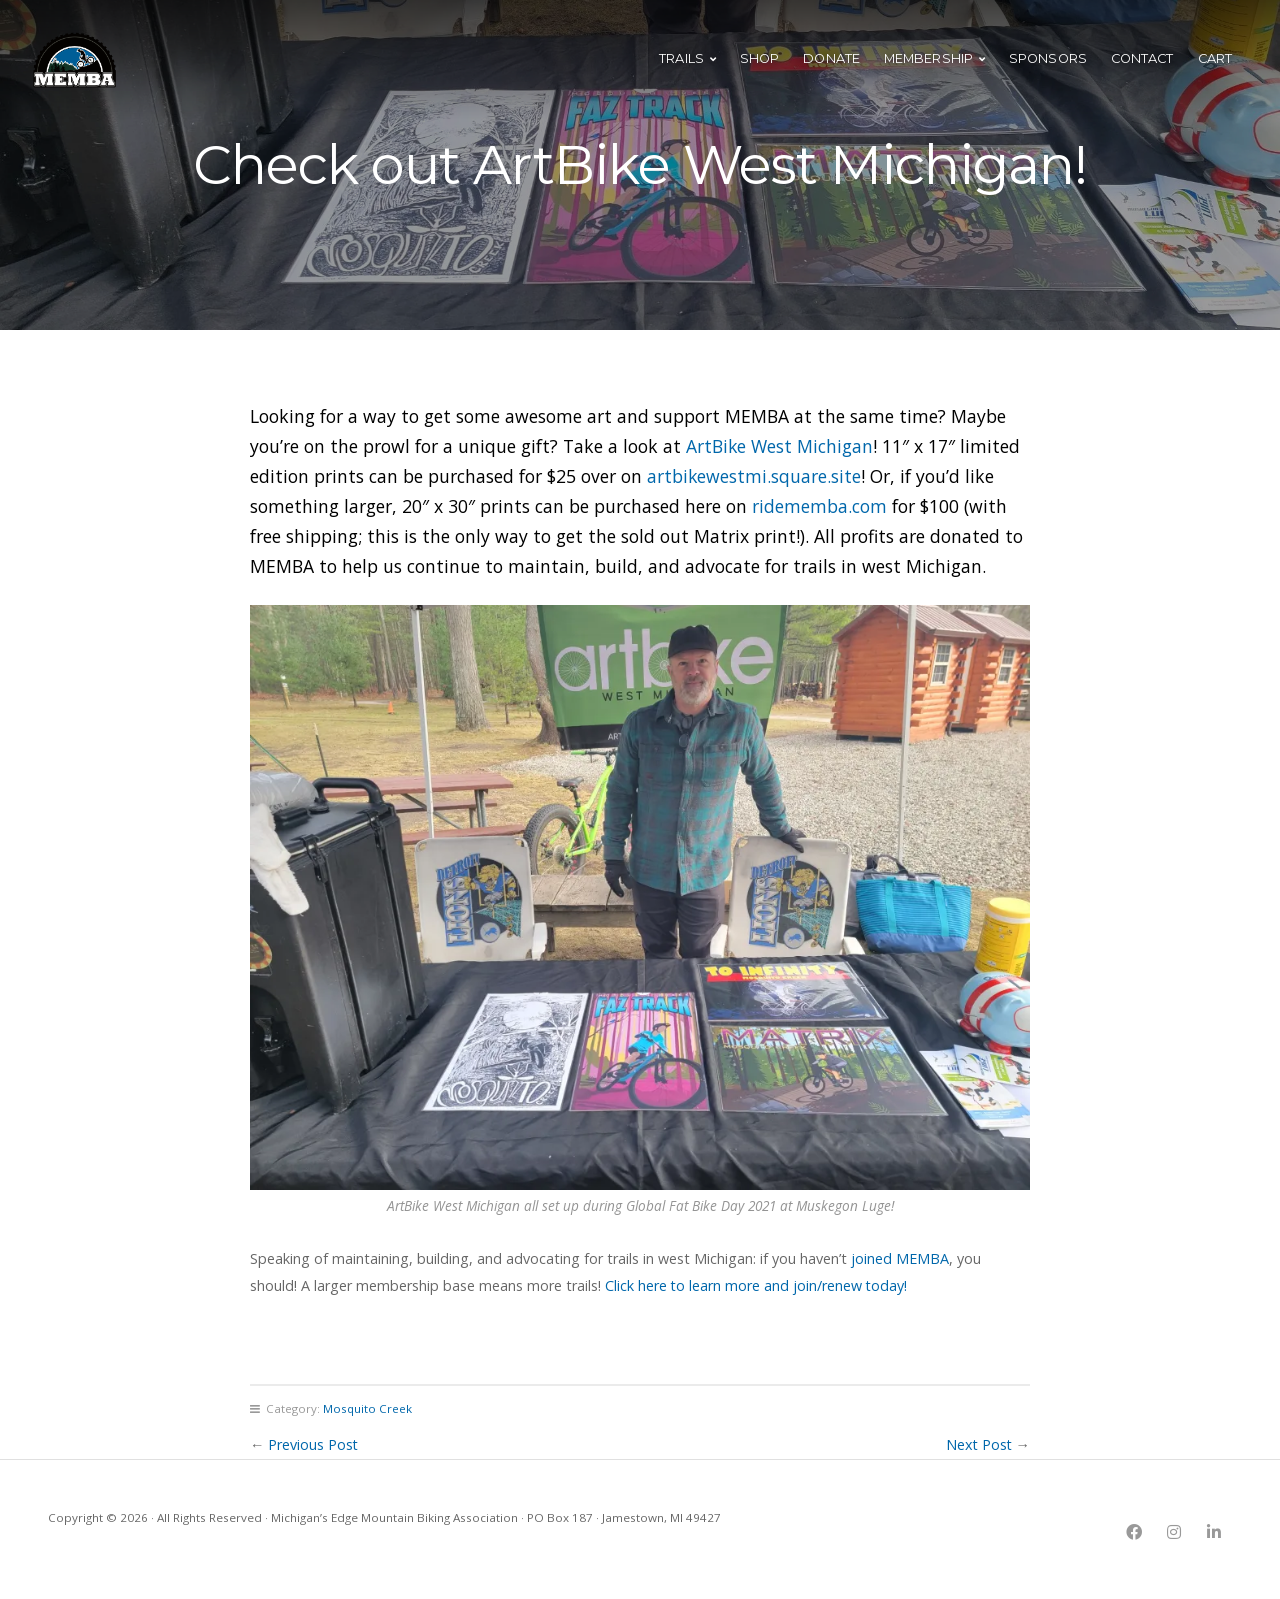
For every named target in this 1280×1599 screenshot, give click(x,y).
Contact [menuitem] (1142, 64)
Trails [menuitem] (681, 64)
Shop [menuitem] (759, 64)
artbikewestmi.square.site (754, 476)
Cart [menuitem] (1215, 64)
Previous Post (313, 1444)
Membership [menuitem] (928, 64)
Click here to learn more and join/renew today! (757, 1285)
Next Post (978, 1444)
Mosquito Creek (367, 1408)
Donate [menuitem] (831, 64)
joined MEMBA (900, 1258)
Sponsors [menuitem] (1048, 64)
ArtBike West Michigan (780, 446)
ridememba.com (819, 506)
